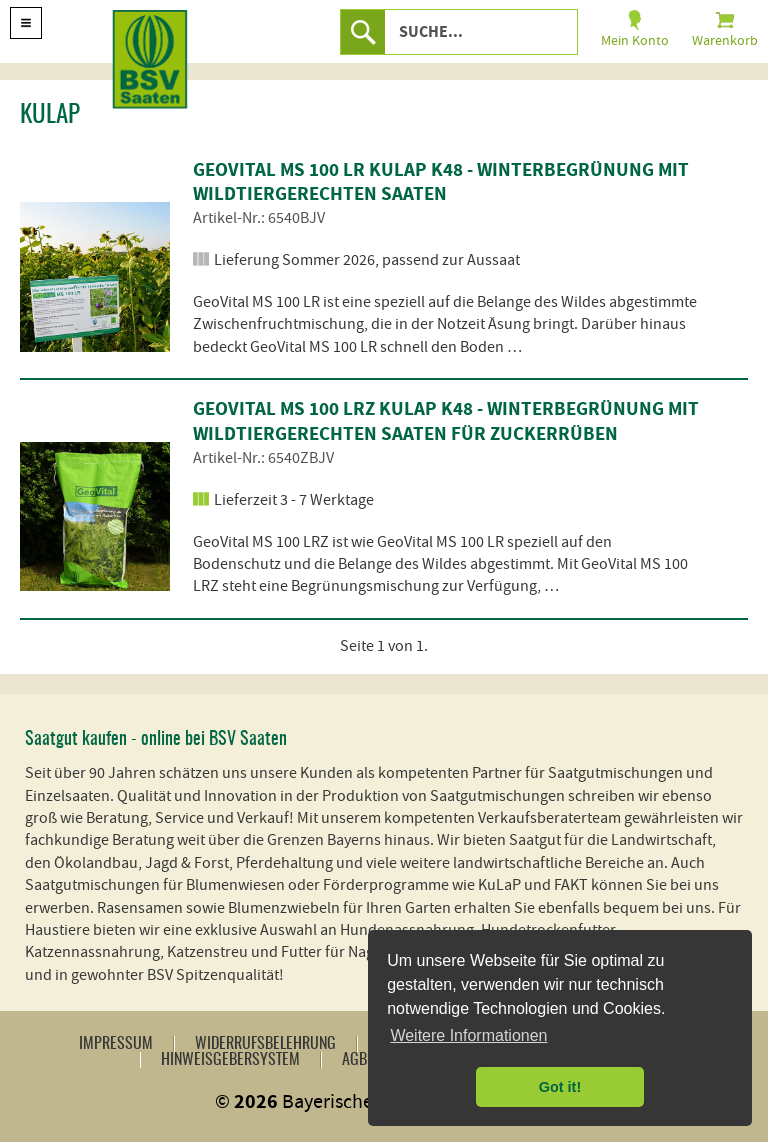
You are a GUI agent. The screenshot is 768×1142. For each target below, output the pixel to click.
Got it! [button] (560, 1087)
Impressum (116, 1044)
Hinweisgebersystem (230, 1060)
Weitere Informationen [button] (468, 1035)
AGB (354, 1060)
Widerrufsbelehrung (265, 1044)
